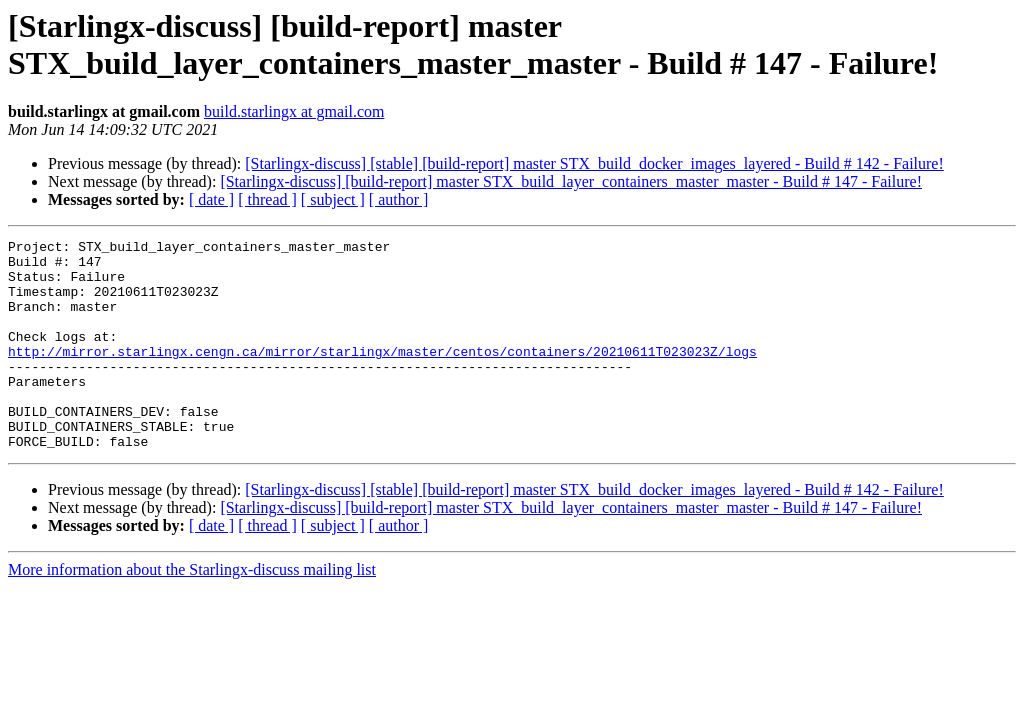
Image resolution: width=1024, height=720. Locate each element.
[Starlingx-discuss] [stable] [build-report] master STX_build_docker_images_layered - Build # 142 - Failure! (594, 163)
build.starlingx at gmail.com (294, 111)
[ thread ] (267, 199)
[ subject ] (333, 199)
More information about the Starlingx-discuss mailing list (192, 611)
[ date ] (211, 199)
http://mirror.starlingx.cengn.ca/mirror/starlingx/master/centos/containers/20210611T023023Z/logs (382, 375)
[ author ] (399, 199)
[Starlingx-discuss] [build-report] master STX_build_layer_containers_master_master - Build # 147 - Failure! (571, 181)
